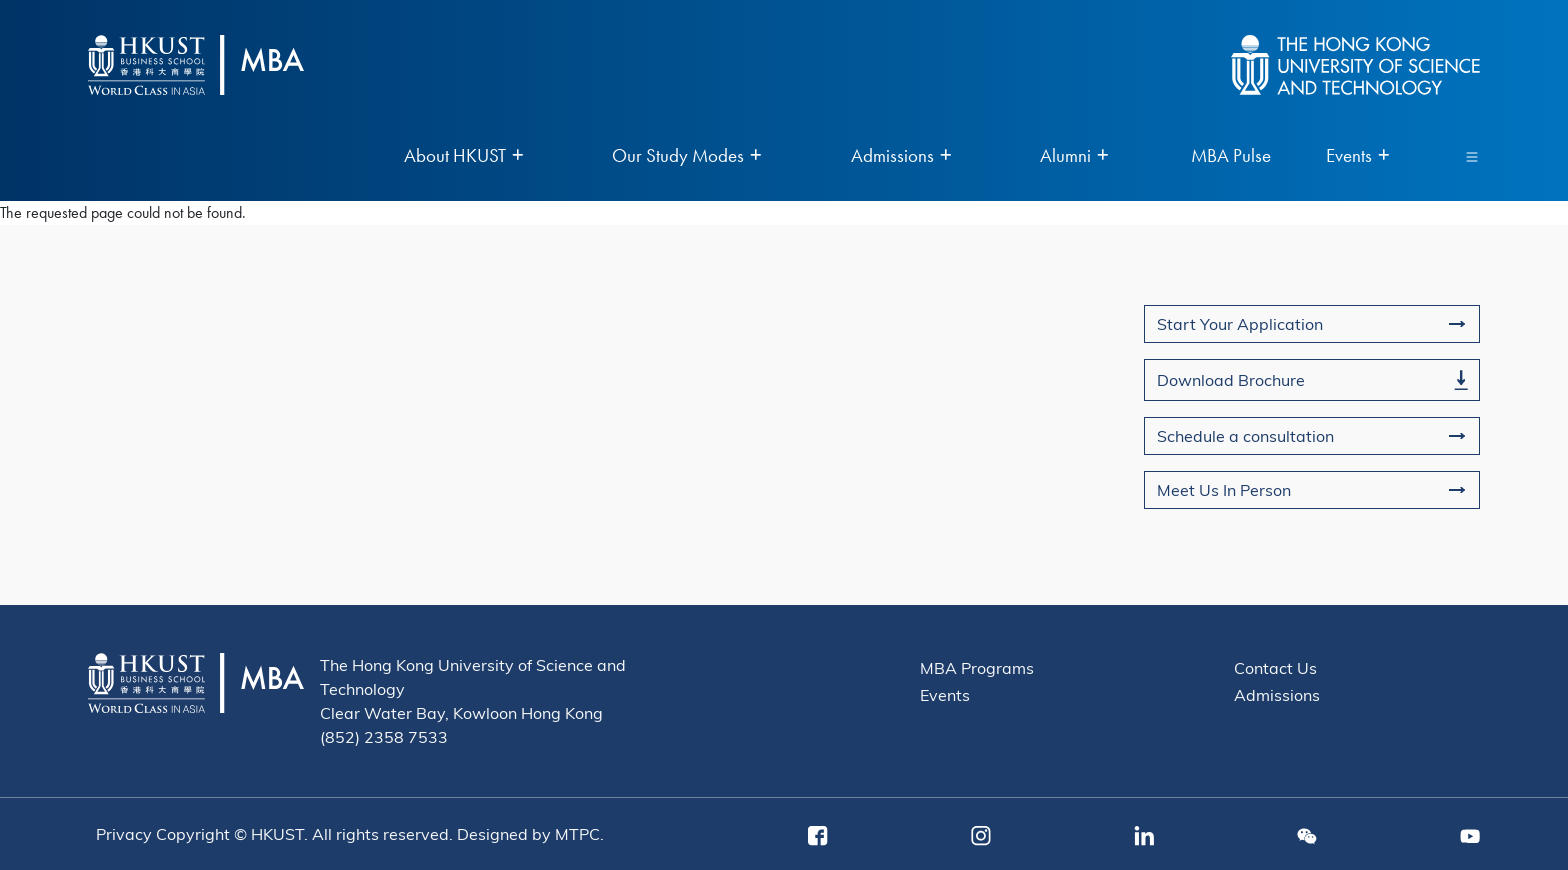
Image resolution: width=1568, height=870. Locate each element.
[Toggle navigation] (1472, 156)
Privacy (124, 833)
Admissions (1277, 694)
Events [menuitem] (1357, 156)
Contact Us (1275, 667)
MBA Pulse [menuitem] (1231, 156)
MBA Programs (977, 667)
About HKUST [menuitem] (463, 156)
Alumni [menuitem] (1074, 156)
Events (945, 694)
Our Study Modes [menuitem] (686, 156)
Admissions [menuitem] (901, 156)
